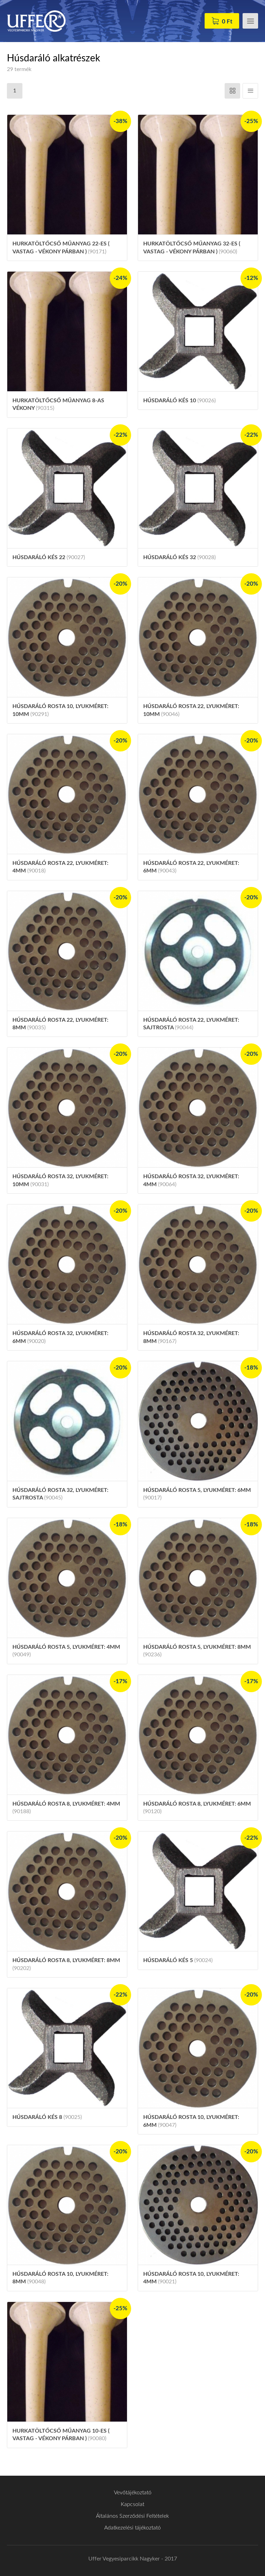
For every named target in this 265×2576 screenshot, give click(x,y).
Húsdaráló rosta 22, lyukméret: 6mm (191, 866)
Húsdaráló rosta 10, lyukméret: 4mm (191, 2277)
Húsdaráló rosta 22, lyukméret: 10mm (191, 710)
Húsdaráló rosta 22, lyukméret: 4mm (60, 866)
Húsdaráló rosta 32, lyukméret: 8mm (191, 1337)
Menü (250, 21)
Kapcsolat (132, 2504)
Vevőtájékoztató (132, 2492)
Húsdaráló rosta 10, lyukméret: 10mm (60, 710)
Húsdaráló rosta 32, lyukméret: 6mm (60, 1337)
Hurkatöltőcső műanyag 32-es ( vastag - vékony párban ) (191, 247)
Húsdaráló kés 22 (48, 557)
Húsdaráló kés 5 (178, 1960)
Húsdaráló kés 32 (179, 557)
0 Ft (227, 21)
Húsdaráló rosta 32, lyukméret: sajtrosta (60, 1494)
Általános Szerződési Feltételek (132, 2516)
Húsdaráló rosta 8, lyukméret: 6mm (197, 1807)
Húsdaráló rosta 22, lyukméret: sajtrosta (191, 1023)
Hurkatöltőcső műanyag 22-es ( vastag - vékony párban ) (60, 247)
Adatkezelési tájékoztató (132, 2527)
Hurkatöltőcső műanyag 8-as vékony (58, 404)
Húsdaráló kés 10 (179, 400)
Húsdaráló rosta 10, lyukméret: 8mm (60, 2277)
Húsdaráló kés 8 (47, 2117)
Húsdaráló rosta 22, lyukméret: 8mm (60, 1023)
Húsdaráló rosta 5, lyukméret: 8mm (197, 1650)
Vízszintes (232, 91)
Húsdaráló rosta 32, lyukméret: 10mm (60, 1180)
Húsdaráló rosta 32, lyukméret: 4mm (191, 1180)
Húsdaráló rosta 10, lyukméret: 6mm (191, 2121)
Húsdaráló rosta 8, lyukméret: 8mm (66, 1964)
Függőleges (250, 91)
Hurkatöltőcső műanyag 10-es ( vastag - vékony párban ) (60, 2434)
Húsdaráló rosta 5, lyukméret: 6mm (197, 1494)
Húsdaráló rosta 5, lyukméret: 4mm (66, 1650)
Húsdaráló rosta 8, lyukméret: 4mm (66, 1807)
